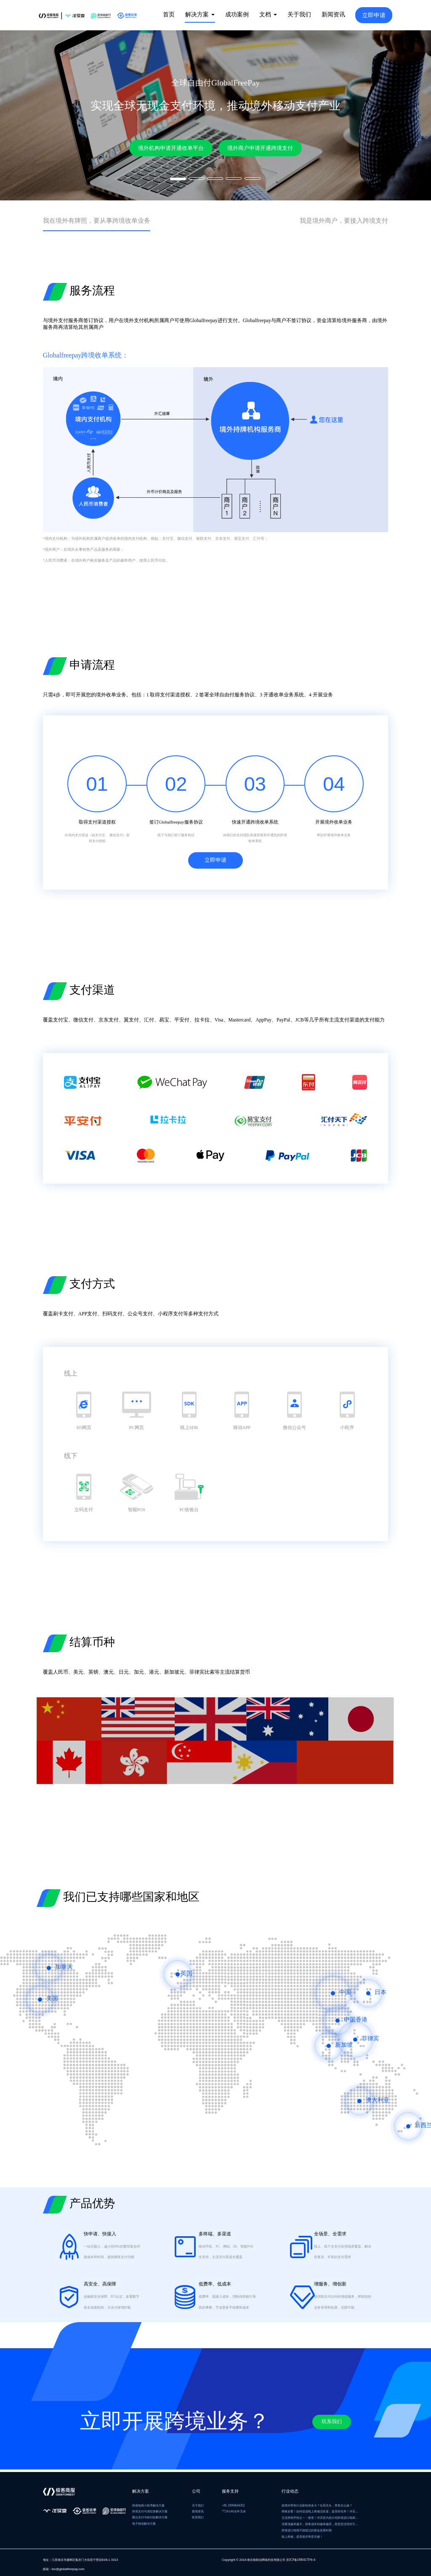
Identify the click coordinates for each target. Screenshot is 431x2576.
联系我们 (324, 2426)
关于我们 (299, 14)
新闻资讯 (333, 14)
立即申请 (374, 15)
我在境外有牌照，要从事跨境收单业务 (111, 221)
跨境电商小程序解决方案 (148, 2505)
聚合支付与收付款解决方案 (150, 2518)
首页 (169, 14)
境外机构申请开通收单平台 (170, 148)
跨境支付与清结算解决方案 (150, 2511)
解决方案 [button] (200, 14)
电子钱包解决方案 (144, 2524)
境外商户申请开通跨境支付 (260, 148)
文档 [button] (268, 14)
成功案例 (237, 14)
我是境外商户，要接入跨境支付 (332, 221)
